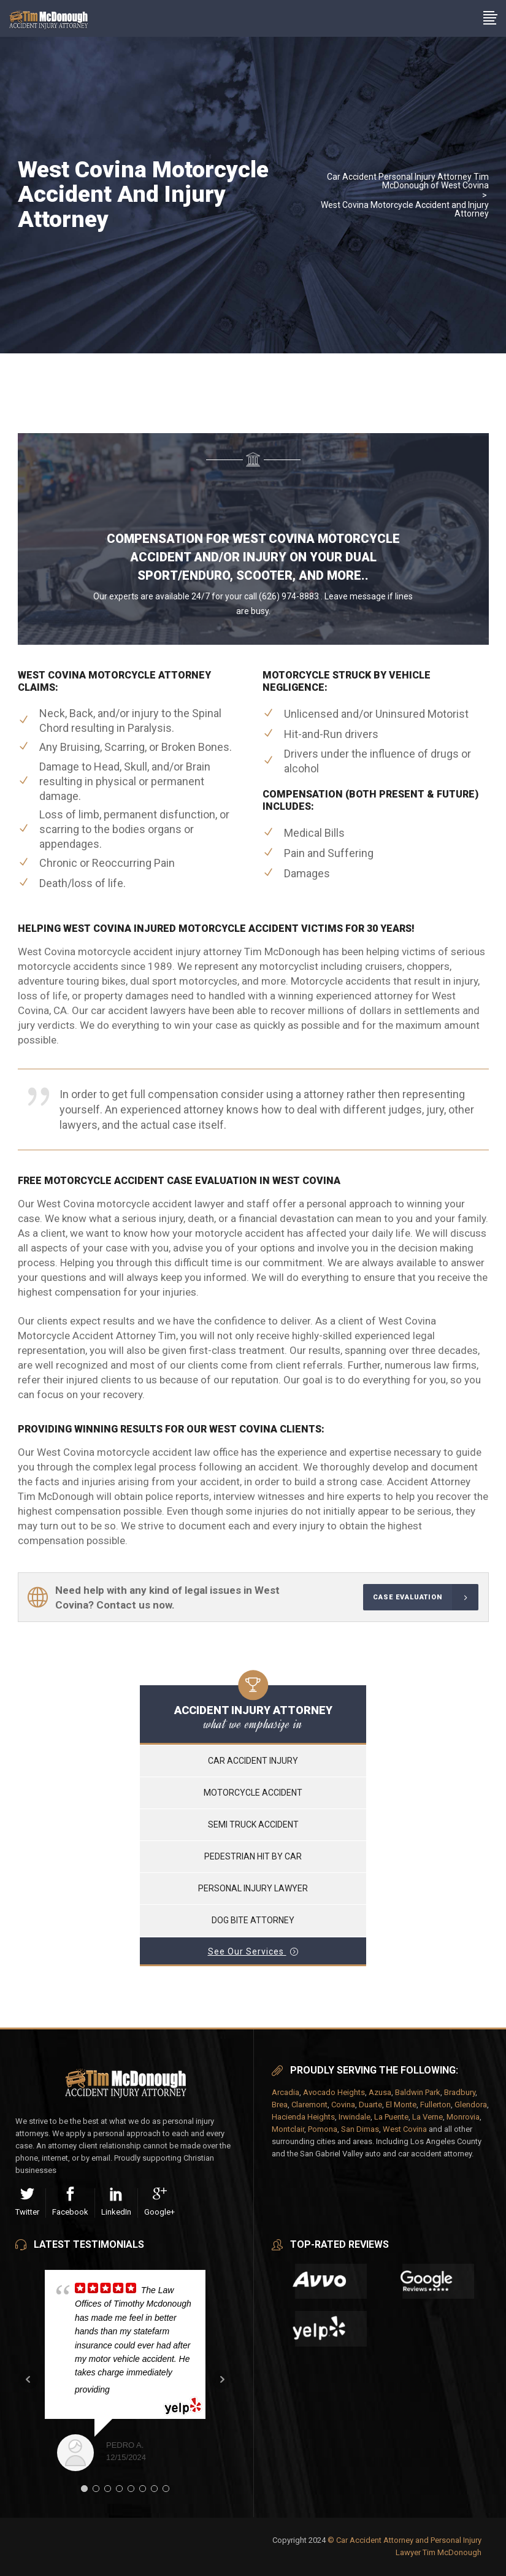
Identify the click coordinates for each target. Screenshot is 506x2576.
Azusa (380, 2092)
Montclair (288, 2129)
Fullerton (435, 2104)
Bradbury (459, 2092)
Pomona (322, 2129)
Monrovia (463, 2116)
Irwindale (354, 2116)
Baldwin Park (417, 2092)
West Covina (405, 2129)
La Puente (391, 2116)
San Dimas (360, 2129)
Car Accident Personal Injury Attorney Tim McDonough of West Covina (408, 181)
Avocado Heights (334, 2092)
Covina (343, 2104)
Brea (280, 2104)
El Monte (401, 2104)
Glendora (470, 2104)
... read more (140, 2389)
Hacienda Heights (303, 2116)
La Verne (427, 2116)
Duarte (370, 2104)
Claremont (309, 2104)
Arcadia (285, 2092)
